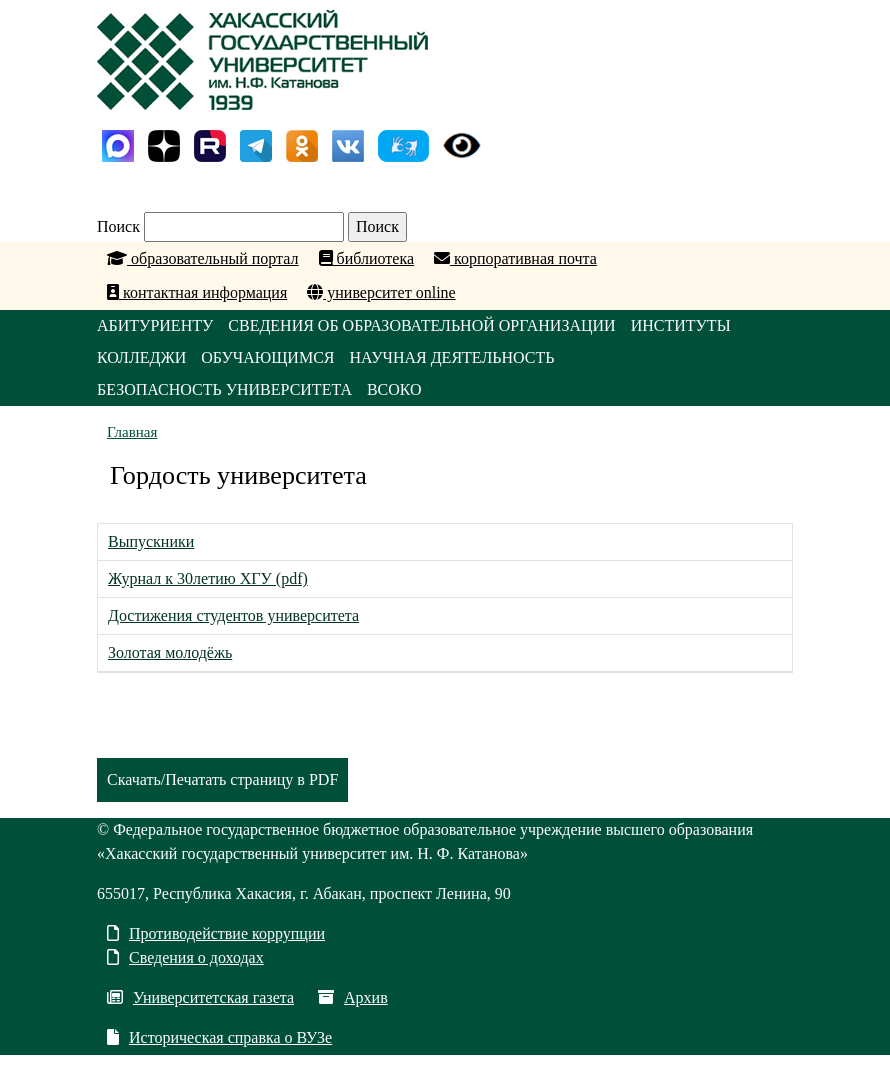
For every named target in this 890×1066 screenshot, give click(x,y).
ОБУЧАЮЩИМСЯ (267, 357)
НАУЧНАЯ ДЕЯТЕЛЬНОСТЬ (451, 357)
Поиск (118, 226)
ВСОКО (394, 389)
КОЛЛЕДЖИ (141, 357)
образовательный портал (203, 258)
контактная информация (197, 292)
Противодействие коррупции (216, 933)
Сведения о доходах (185, 957)
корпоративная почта (515, 258)
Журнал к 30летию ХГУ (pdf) (208, 578)
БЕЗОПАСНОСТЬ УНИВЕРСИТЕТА (224, 389)
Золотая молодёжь (170, 652)
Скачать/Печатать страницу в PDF (222, 779)
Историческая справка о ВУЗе (219, 1037)
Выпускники (151, 541)
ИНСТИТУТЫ (681, 325)
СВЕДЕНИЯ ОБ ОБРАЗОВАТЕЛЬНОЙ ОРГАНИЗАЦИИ (421, 325)
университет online (381, 292)
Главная (132, 432)
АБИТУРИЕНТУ (155, 325)
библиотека (367, 258)
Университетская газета (200, 997)
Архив (353, 997)
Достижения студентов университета (233, 615)
